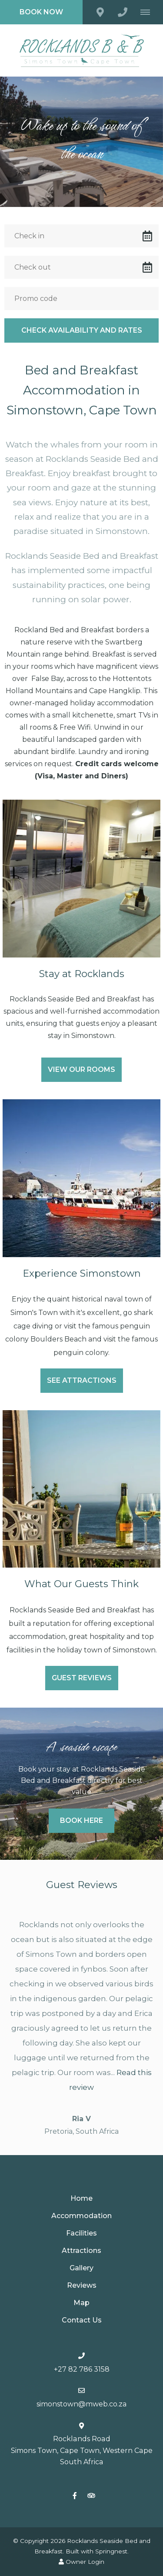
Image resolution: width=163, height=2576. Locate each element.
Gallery (81, 2268)
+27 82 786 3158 (82, 2369)
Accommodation (81, 2216)
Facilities (81, 2233)
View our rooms (81, 1069)
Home (81, 2198)
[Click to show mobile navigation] (148, 12)
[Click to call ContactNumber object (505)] (122, 12)
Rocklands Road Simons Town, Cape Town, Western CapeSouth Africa (82, 2450)
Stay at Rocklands (81, 974)
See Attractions (81, 1380)
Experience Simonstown (82, 1273)
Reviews (81, 2285)
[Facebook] (75, 2495)
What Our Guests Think (81, 1584)
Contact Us (82, 2320)
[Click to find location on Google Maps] (100, 12)
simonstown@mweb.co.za (82, 2404)
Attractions (81, 2250)
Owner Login (81, 2561)
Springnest (111, 2551)
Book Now (41, 12)
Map (81, 2303)
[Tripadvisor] (91, 2495)
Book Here (81, 1820)
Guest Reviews (82, 1678)
